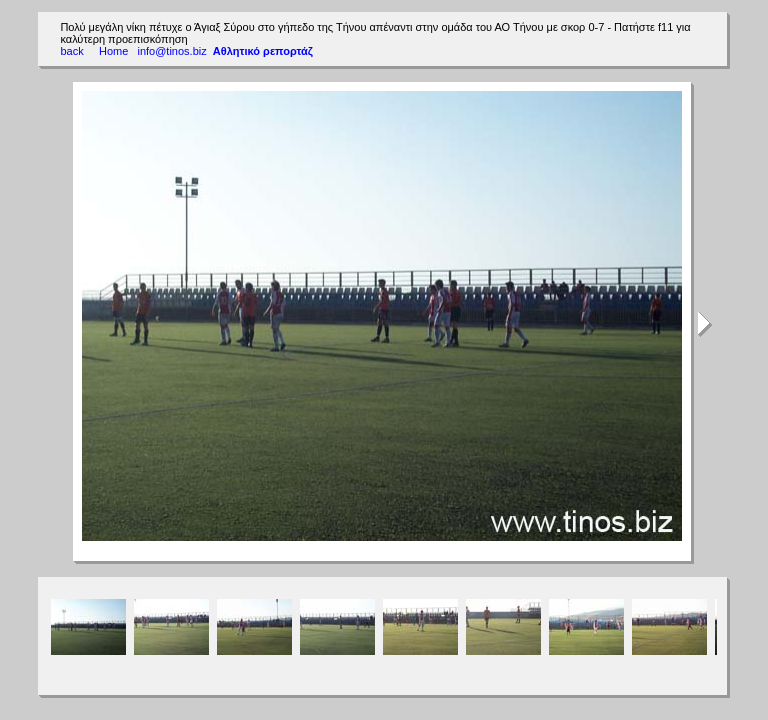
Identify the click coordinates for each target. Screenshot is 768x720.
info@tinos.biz (171, 51)
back (71, 51)
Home (114, 51)
